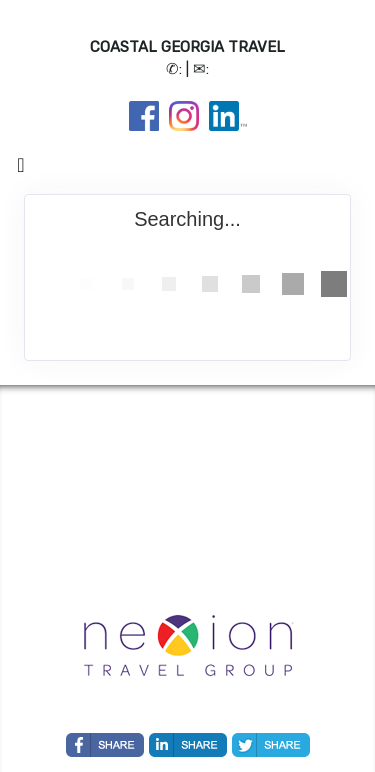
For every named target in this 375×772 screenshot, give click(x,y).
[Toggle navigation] (21, 170)
